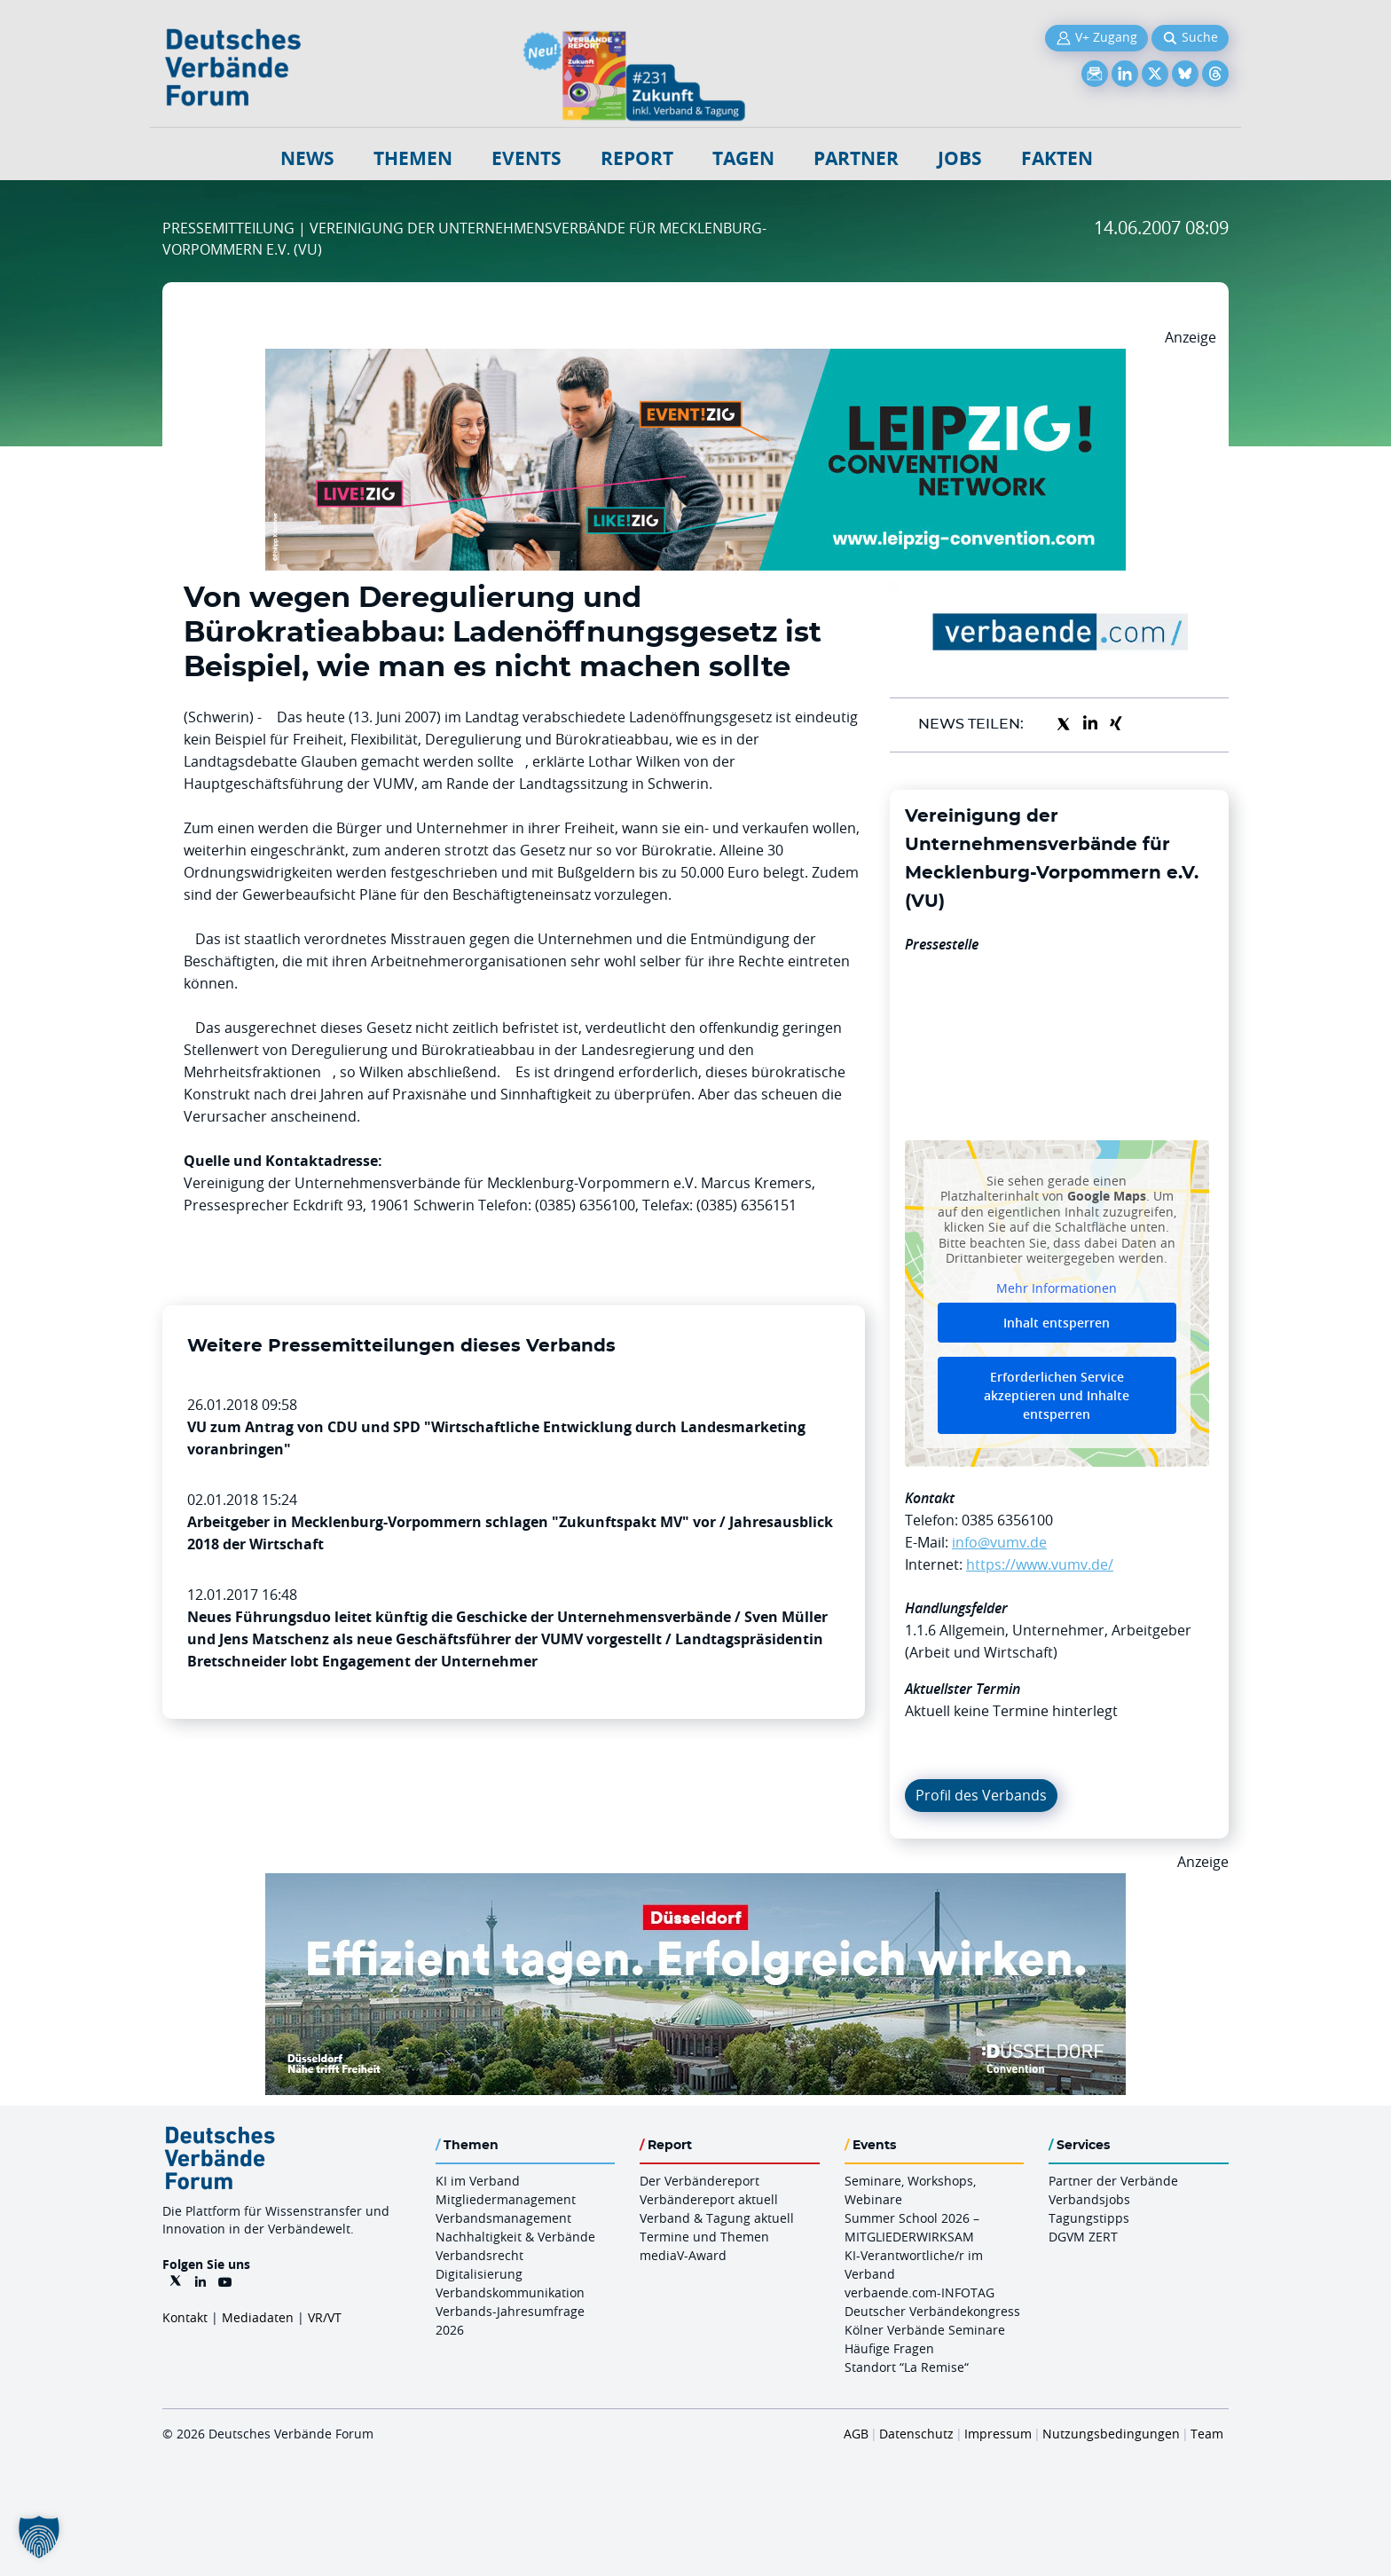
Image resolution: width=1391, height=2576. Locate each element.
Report (637, 158)
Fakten (1057, 158)
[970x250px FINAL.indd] (695, 359)
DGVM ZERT (1083, 2236)
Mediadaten (258, 2317)
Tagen (743, 158)
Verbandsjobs (1089, 2199)
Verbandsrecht (479, 2255)
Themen (412, 158)
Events (526, 158)
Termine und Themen (704, 2236)
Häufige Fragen (889, 2348)
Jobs (960, 158)
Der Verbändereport (699, 2180)
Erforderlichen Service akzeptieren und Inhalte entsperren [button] (1056, 1395)
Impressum (998, 2433)
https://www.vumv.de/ (1039, 1564)
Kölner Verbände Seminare (925, 2329)
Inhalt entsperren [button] (1056, 1322)
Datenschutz (916, 2433)
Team (1207, 2433)
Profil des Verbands (981, 1795)
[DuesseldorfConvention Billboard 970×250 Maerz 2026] (695, 1884)
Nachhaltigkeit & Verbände (515, 2236)
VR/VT (325, 2317)
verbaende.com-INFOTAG (919, 2292)
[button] (39, 2537)
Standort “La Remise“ (907, 2367)
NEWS (307, 158)
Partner (856, 158)
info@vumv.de (999, 1542)
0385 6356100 (1007, 1520)
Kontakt (185, 2317)
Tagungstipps (1089, 2218)
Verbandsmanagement (503, 2218)
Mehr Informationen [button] (1056, 1288)
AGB (856, 2433)
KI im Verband (478, 2180)
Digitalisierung (479, 2273)
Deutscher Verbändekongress (932, 2311)
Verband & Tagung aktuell (717, 2218)
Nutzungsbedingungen (1111, 2433)
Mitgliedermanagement (506, 2199)
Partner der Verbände (1113, 2180)
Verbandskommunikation (510, 2292)
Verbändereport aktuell (709, 2199)
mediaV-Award (683, 2255)
